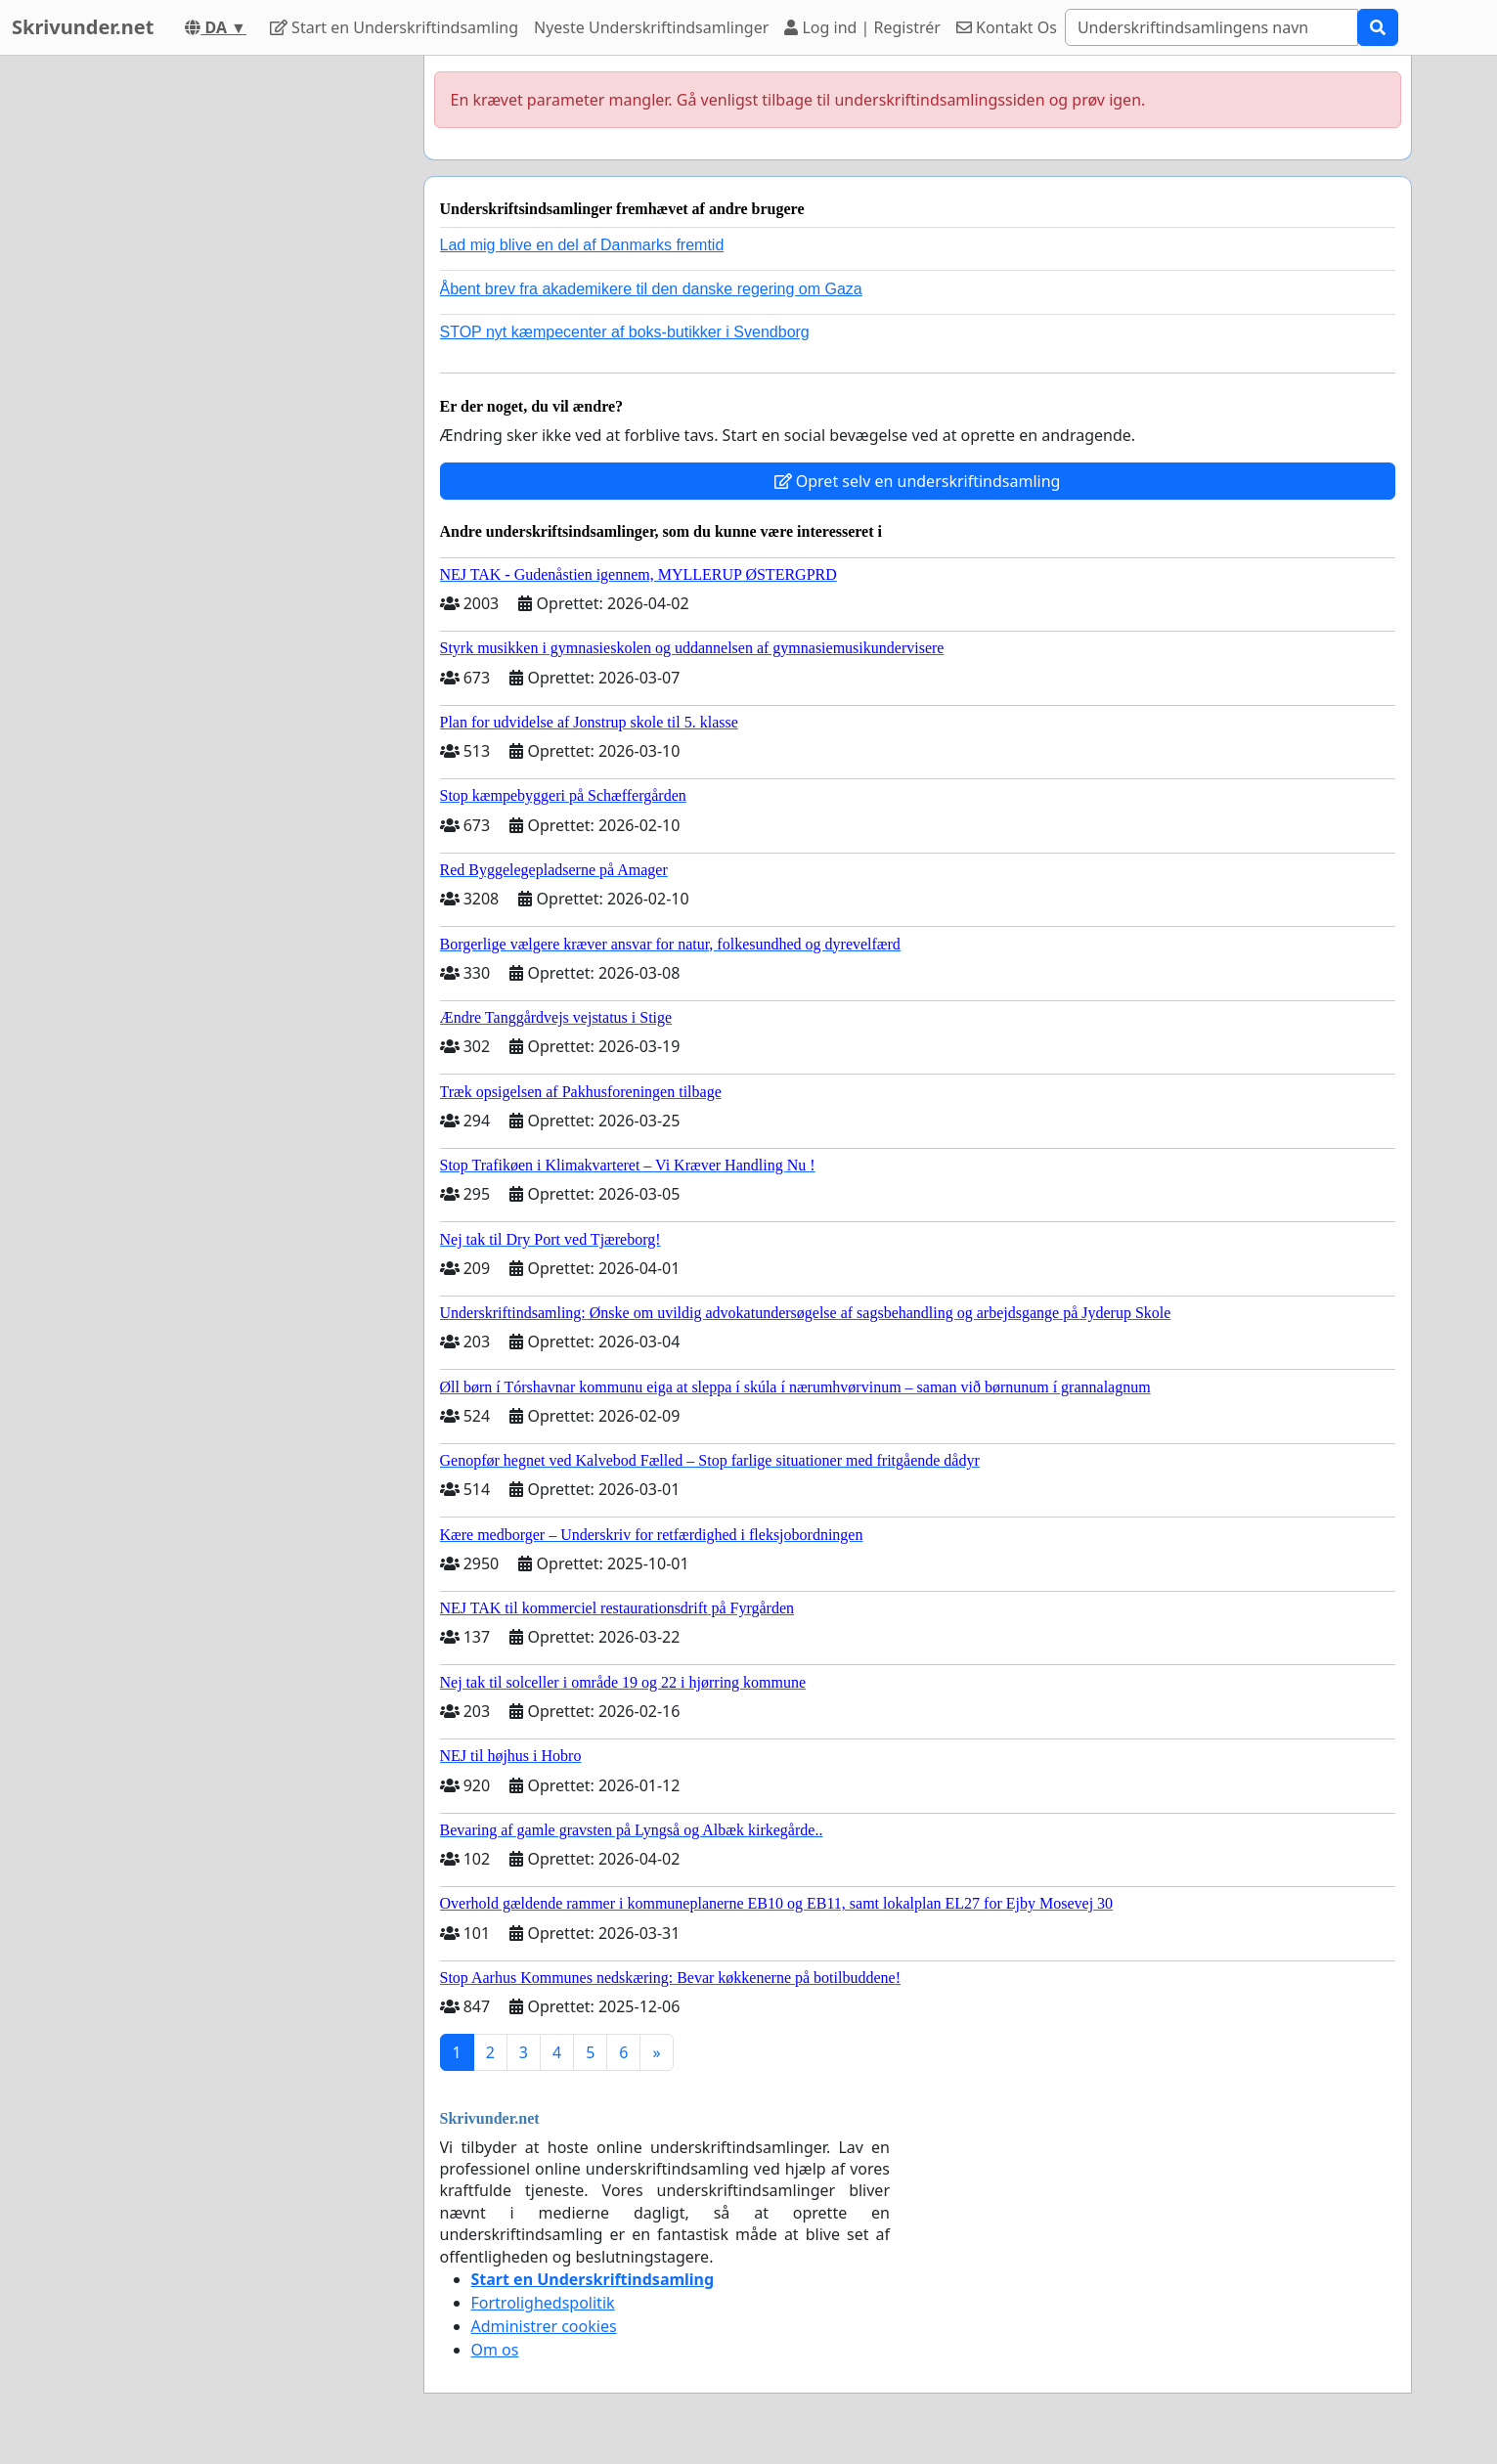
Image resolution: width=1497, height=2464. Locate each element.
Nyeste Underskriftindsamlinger (651, 27)
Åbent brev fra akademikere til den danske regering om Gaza (651, 289)
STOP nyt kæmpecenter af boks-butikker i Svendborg (625, 332)
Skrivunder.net (83, 27)
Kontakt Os (1006, 27)
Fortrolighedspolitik (543, 2302)
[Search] (1211, 27)
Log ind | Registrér (862, 27)
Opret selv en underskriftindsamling (917, 481)
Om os (495, 2349)
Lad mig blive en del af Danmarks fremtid (582, 245)
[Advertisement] (232, 349)
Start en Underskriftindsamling (394, 27)
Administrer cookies (544, 2326)
